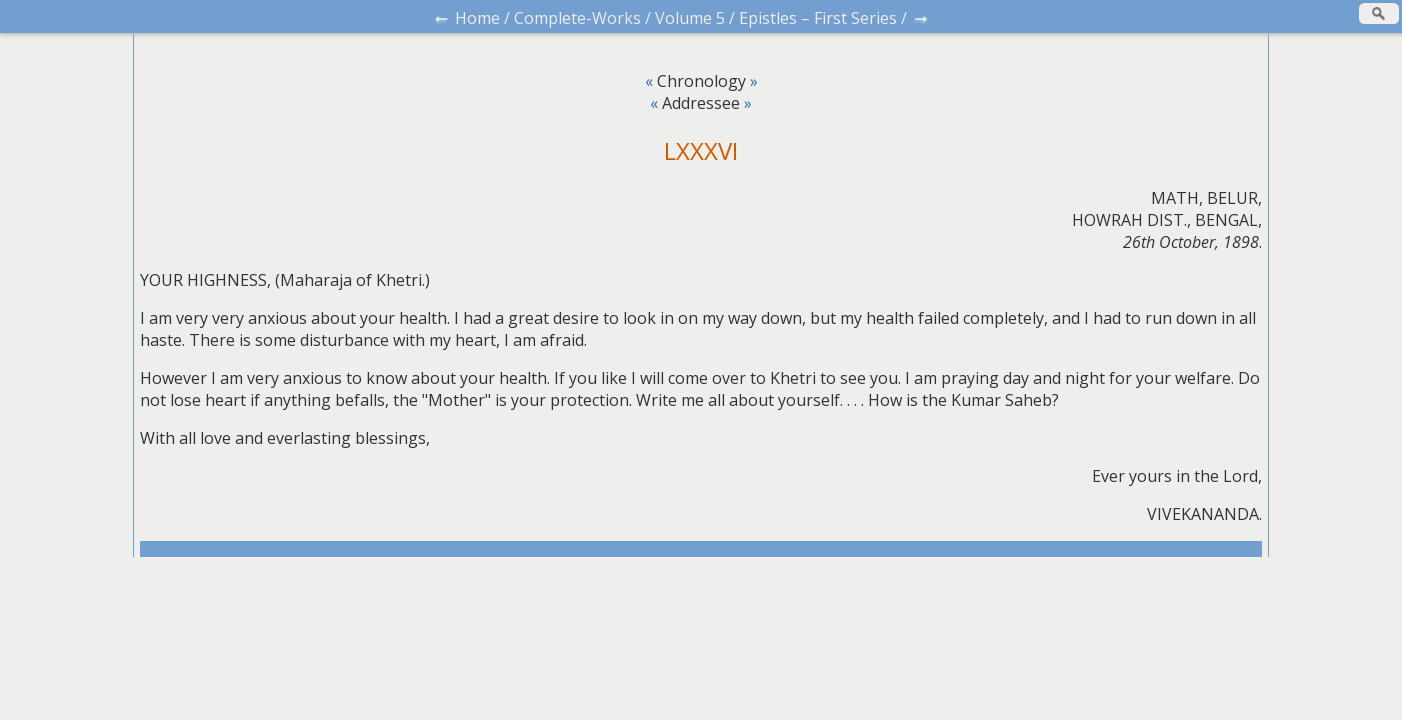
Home (477, 18)
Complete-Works (577, 18)
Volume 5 (690, 18)
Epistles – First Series (818, 18)
